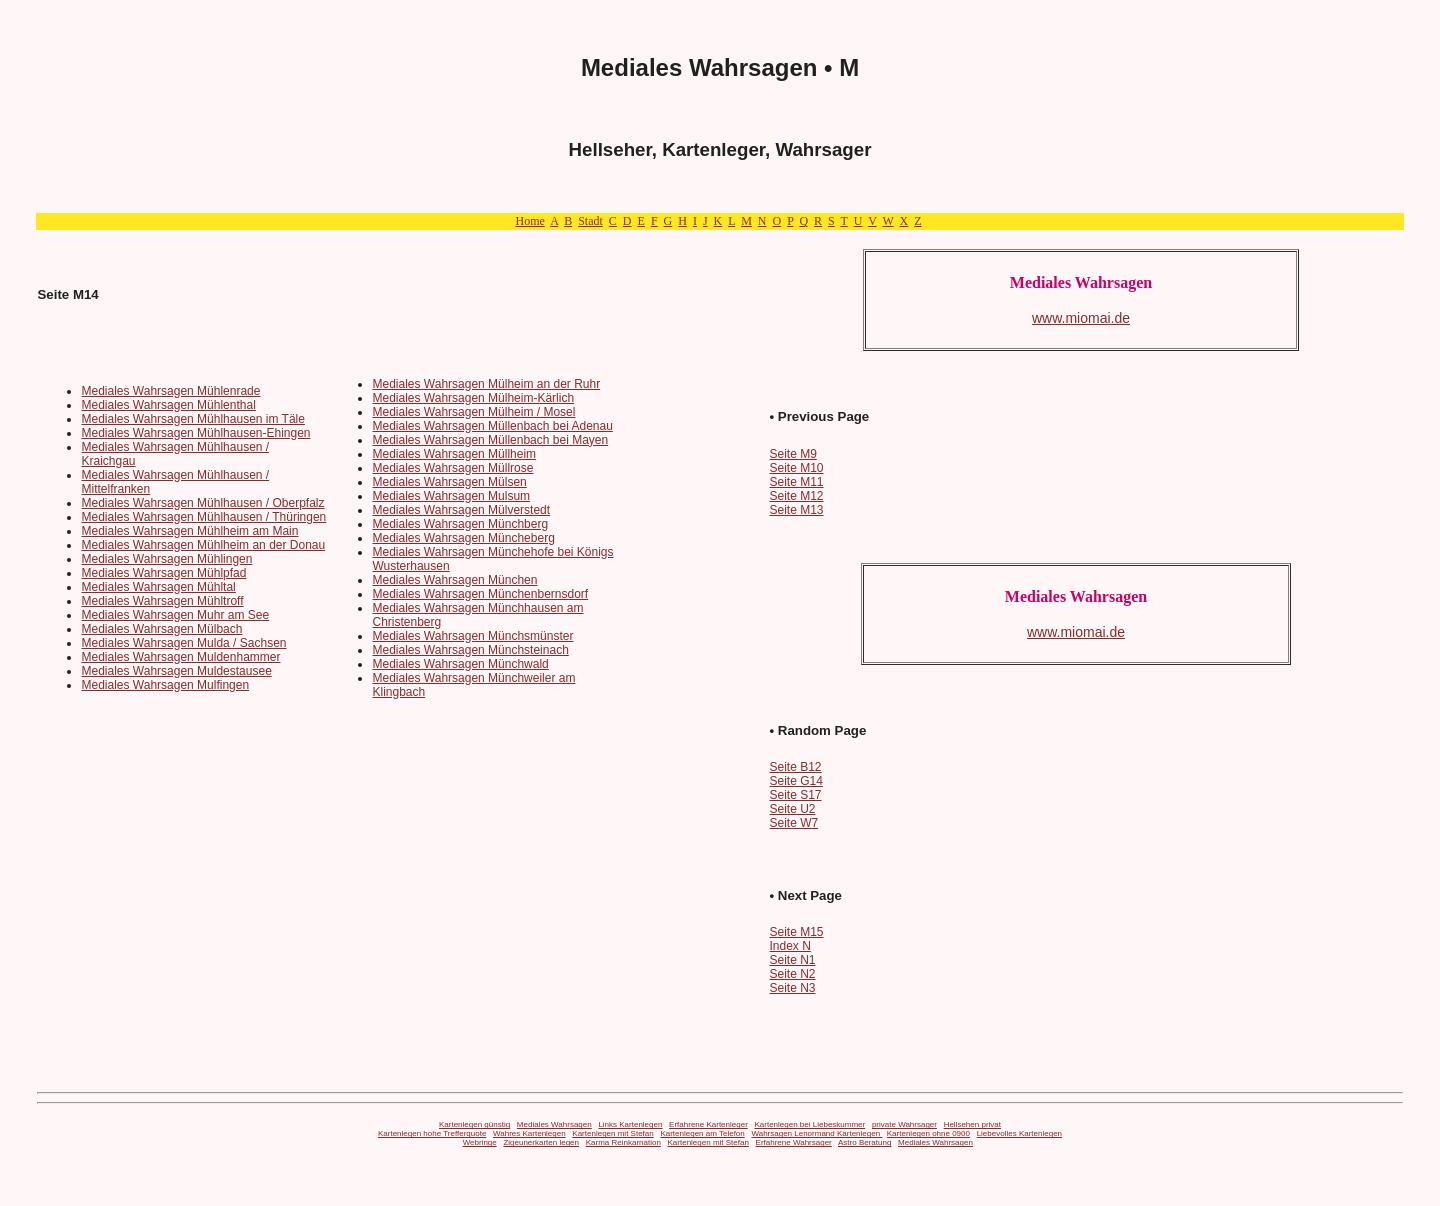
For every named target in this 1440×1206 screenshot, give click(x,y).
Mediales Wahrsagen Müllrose (452, 468)
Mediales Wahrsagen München (454, 580)
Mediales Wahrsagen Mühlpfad (163, 573)
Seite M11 (796, 482)
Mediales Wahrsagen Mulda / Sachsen (183, 643)
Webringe (480, 1142)
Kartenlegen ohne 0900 (928, 1133)
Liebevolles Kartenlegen (1019, 1133)
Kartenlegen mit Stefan (612, 1133)
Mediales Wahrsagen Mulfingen (165, 685)
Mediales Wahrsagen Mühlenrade (170, 391)
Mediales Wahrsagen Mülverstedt (461, 510)
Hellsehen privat (972, 1124)
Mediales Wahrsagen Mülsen (449, 482)
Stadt (590, 221)
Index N (789, 946)
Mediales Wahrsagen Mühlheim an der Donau (203, 545)
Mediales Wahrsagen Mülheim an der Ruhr (486, 384)
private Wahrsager (904, 1124)
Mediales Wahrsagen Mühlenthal (168, 405)
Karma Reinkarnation (623, 1142)
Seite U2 (792, 809)
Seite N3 (792, 988)
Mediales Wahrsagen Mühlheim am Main (189, 531)
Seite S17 (795, 795)
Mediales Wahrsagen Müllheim (454, 454)
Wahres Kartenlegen (529, 1133)
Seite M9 (792, 454)
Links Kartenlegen (630, 1124)
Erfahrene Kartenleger (708, 1124)
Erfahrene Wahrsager (794, 1142)
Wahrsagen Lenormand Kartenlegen (816, 1133)
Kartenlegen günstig (474, 1124)
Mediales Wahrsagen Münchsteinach (470, 650)
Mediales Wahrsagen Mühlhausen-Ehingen (195, 433)
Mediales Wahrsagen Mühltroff (162, 601)
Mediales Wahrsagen (554, 1124)
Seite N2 (792, 974)
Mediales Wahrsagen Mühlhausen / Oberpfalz (202, 503)
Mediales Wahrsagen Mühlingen (166, 559)
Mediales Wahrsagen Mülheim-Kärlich (473, 398)
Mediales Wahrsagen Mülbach (161, 629)
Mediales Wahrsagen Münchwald (460, 664)
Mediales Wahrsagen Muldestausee (176, 671)
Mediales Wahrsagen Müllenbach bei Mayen (490, 440)
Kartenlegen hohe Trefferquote (432, 1133)
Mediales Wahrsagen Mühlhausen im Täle (192, 419)
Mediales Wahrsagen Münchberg (460, 524)
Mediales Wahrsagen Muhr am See (175, 615)
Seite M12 (796, 496)
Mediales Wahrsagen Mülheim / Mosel (473, 412)
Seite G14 (795, 781)
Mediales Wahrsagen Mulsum (451, 496)
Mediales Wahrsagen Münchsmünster (472, 636)
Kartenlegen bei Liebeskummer (809, 1124)
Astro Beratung (864, 1142)
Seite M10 (796, 468)
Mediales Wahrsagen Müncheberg (463, 538)
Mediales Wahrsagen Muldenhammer (180, 657)
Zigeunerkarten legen (541, 1142)
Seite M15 (796, 932)
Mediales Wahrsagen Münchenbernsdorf (480, 594)
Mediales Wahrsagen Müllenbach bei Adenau (492, 426)
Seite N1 (792, 960)
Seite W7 (793, 823)
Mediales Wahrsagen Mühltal (158, 587)
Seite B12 (795, 767)
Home (529, 221)
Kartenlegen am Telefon (702, 1133)
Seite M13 (796, 510)
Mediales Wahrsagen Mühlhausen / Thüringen (203, 517)
